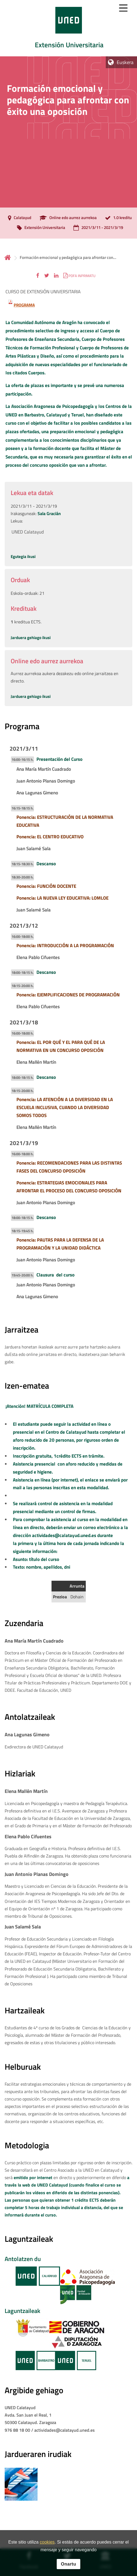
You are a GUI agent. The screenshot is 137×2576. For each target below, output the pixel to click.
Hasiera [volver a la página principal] (7, 257)
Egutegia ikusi (23, 556)
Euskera (125, 62)
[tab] (68, 28)
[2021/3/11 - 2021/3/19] (97, 228)
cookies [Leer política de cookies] (47, 2542)
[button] (38, 275)
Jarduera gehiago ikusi (31, 637)
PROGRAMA (24, 305)
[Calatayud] (18, 218)
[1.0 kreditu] (117, 218)
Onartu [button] (68, 2564)
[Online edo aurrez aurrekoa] (66, 218)
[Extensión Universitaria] (40, 228)
